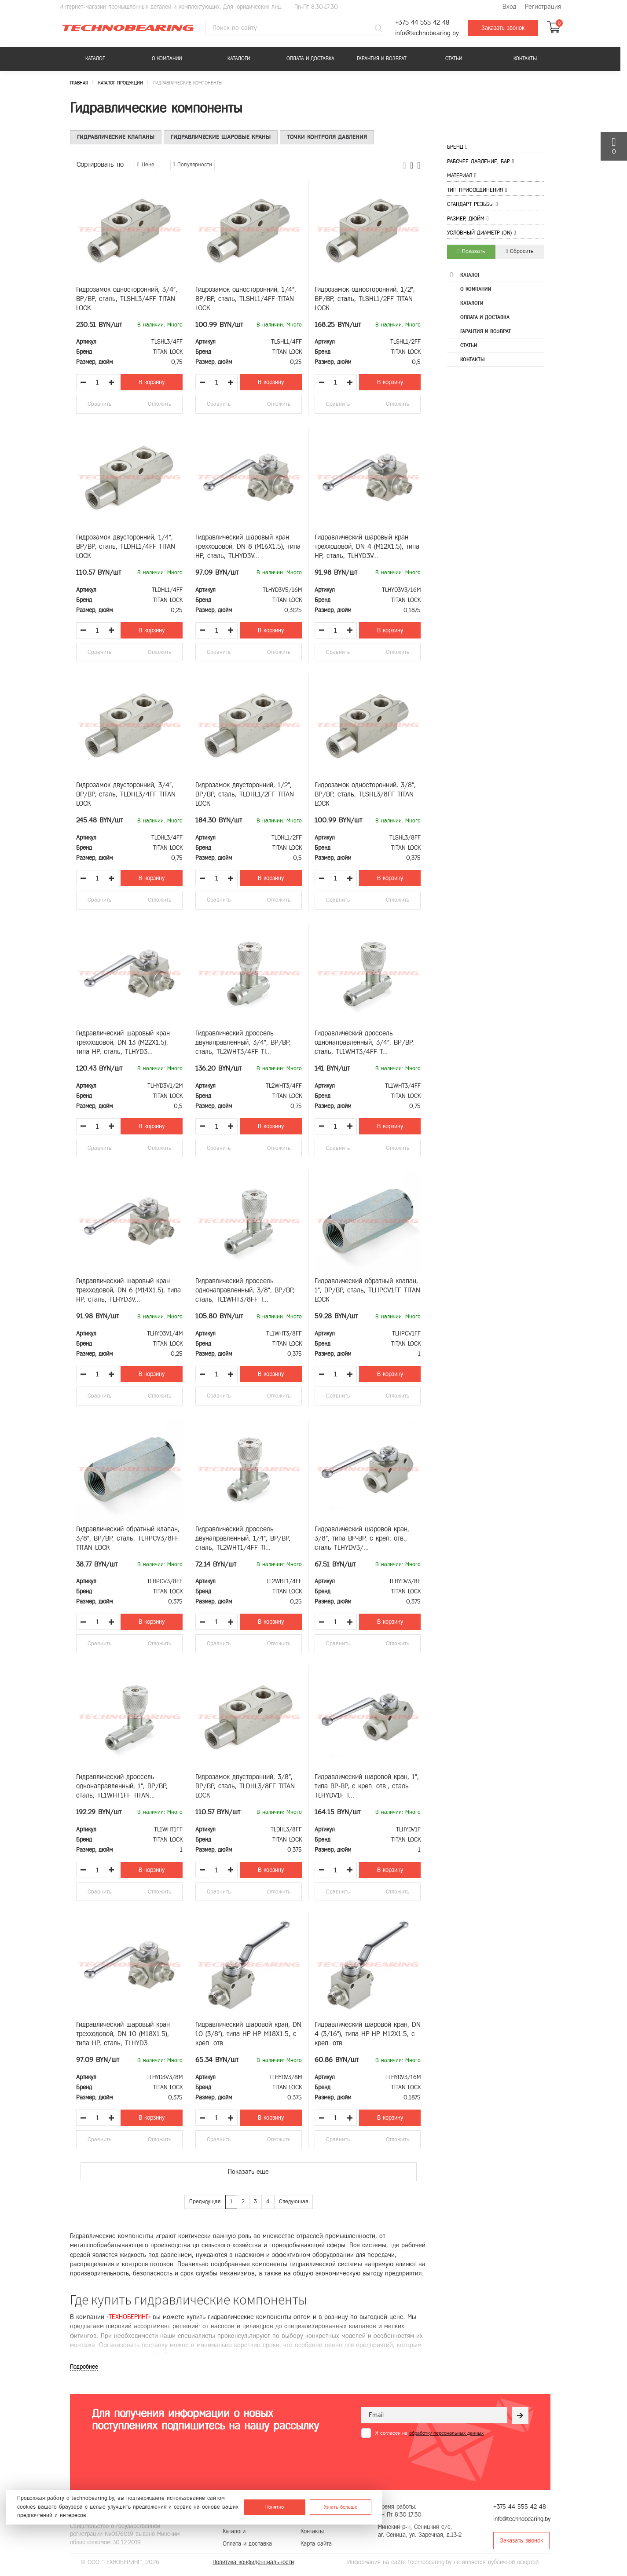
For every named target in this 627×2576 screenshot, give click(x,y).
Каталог (95, 58)
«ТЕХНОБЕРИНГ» (128, 2316)
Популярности (192, 164)
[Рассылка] (520, 2415)
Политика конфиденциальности (253, 2562)
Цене (145, 164)
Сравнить (99, 404)
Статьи (453, 58)
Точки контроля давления (327, 137)
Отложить (159, 404)
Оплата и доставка (310, 58)
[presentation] (428, 2459)
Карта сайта (316, 2543)
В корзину (152, 382)
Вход (509, 7)
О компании (167, 58)
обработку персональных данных (446, 2433)
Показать (471, 251)
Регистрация (543, 7)
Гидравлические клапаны (115, 137)
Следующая (293, 2201)
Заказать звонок (502, 28)
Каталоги (238, 58)
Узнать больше (340, 2507)
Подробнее (84, 2366)
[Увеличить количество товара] (111, 382)
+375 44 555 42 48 (422, 22)
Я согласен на (429, 2433)
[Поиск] (378, 28)
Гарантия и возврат (382, 58)
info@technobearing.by (427, 33)
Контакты (525, 58)
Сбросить (520, 251)
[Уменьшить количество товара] (83, 382)
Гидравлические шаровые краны (221, 137)
